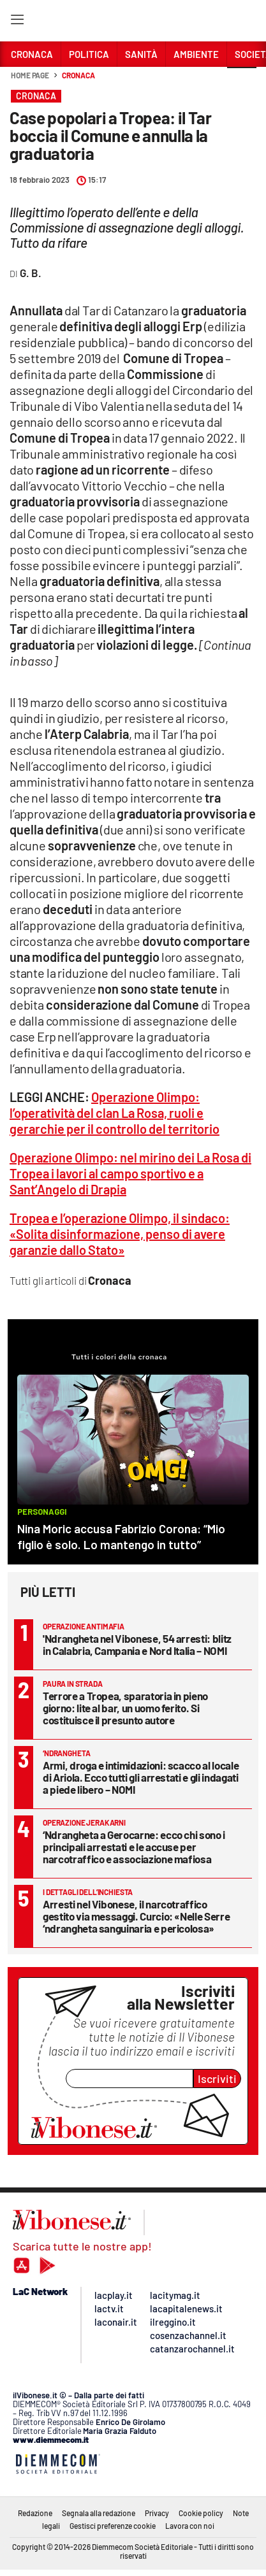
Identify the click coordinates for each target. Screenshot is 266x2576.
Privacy (157, 2512)
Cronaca (78, 75)
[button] (241, 82)
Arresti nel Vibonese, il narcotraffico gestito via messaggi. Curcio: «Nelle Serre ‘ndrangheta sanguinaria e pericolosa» (136, 1916)
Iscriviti (217, 2079)
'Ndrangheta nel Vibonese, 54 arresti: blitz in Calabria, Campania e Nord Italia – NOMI (137, 1644)
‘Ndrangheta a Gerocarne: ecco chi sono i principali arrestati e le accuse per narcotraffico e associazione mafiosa (134, 1846)
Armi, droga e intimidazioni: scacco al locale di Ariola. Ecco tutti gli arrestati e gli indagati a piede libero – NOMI (141, 1777)
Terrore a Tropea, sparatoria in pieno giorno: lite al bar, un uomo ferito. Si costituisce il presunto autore (125, 1707)
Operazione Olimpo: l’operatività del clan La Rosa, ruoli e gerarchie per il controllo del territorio (114, 1112)
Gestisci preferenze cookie (113, 2525)
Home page (30, 75)
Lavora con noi (189, 2525)
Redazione (35, 2512)
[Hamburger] (17, 22)
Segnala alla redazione (98, 2512)
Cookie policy (201, 2512)
